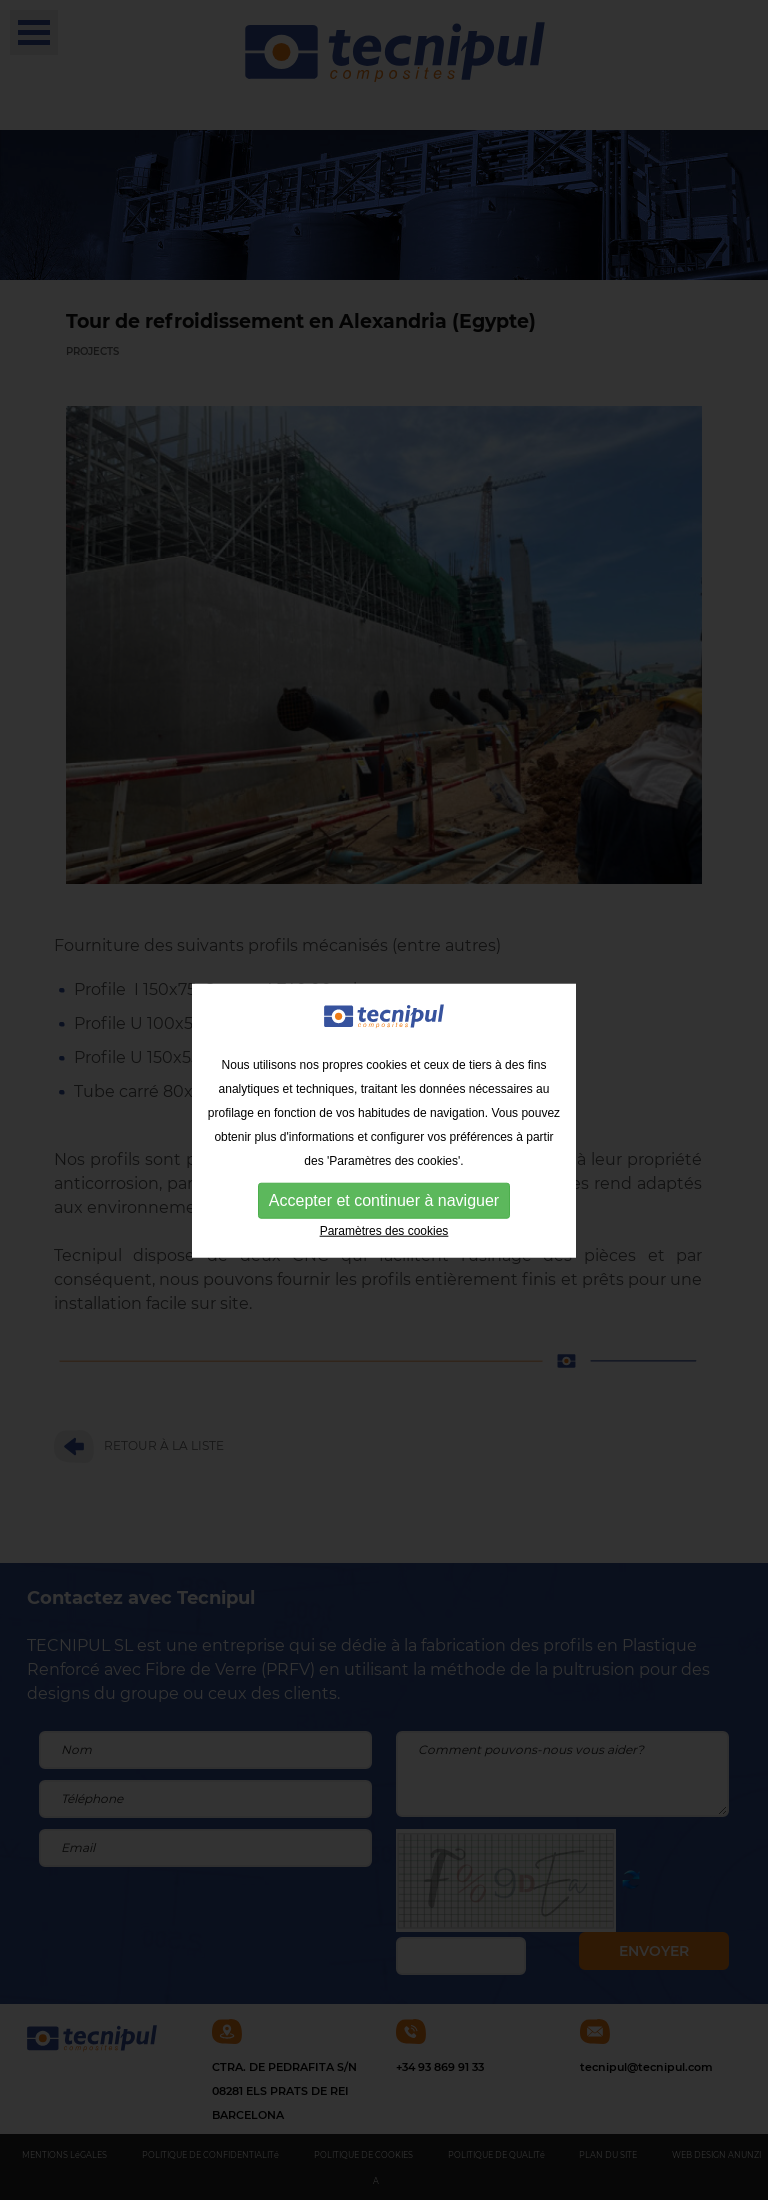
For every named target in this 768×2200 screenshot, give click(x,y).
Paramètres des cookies (384, 1235)
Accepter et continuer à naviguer (384, 1204)
